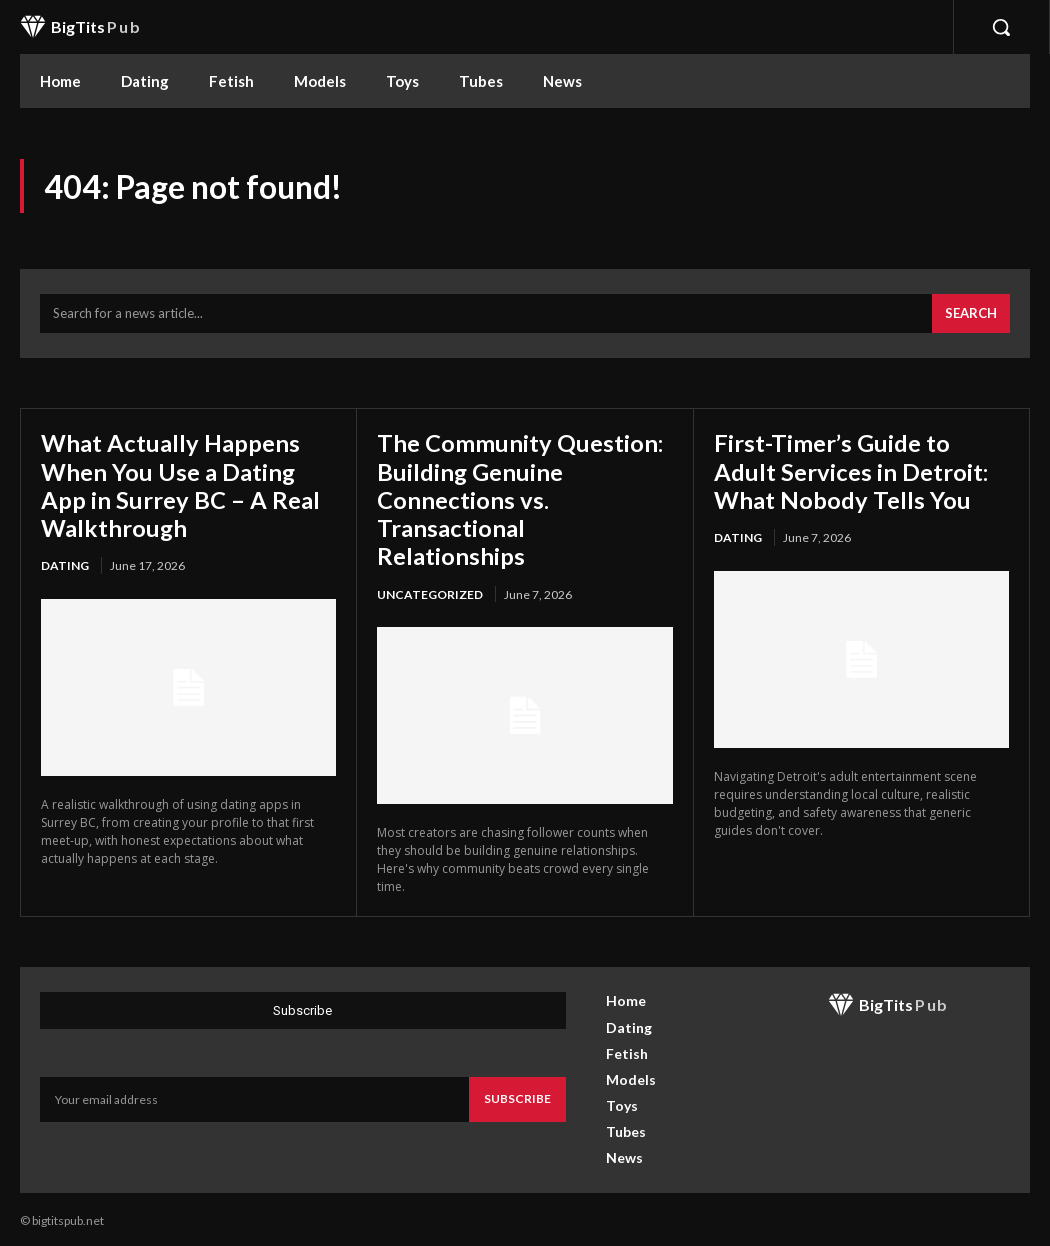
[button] (1001, 27)
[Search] (971, 314)
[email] (254, 1096)
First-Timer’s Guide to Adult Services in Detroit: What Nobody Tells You (851, 470)
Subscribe (517, 1095)
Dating (65, 563)
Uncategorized (430, 590)
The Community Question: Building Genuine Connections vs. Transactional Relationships (520, 497)
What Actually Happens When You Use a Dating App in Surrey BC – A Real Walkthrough (180, 484)
